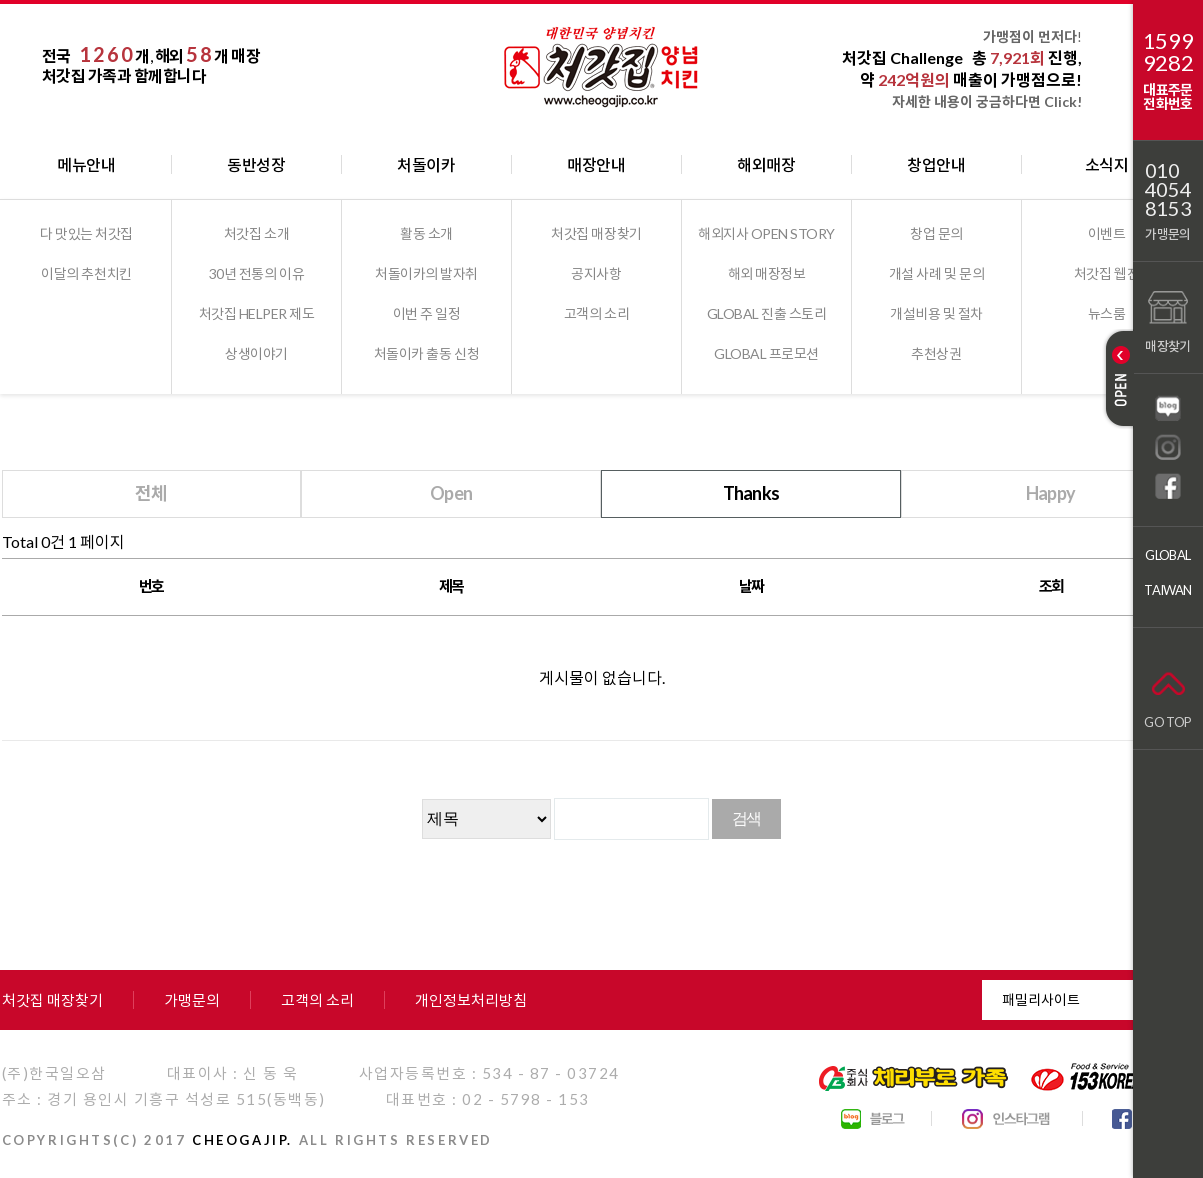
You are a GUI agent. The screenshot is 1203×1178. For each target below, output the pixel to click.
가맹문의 (1167, 234)
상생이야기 (256, 353)
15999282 (1168, 52)
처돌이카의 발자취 (426, 273)
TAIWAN (1167, 590)
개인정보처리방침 (471, 1000)
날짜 (751, 586)
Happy (1050, 493)
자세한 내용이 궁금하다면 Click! (987, 101)
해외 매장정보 (767, 273)
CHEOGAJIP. (242, 1140)
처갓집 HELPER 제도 (257, 313)
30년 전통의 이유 (256, 273)
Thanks (751, 493)
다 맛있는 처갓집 (86, 233)
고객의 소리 (596, 313)
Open (451, 493)
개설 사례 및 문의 (936, 273)
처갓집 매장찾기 (596, 233)
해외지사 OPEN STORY (766, 233)
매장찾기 (1167, 319)
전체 (151, 493)
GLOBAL (1167, 555)
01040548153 (1168, 189)
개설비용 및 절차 (936, 313)
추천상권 (936, 353)
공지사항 (596, 273)
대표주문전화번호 (1167, 96)
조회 (1051, 586)
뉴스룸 (1107, 313)
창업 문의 (936, 233)
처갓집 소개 (256, 233)
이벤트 (1107, 233)
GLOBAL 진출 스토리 (767, 313)
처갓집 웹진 (1106, 273)
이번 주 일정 (427, 313)
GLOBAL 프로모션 (766, 353)
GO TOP (1167, 695)
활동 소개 (426, 233)
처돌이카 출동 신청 (426, 353)
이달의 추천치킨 (86, 273)
